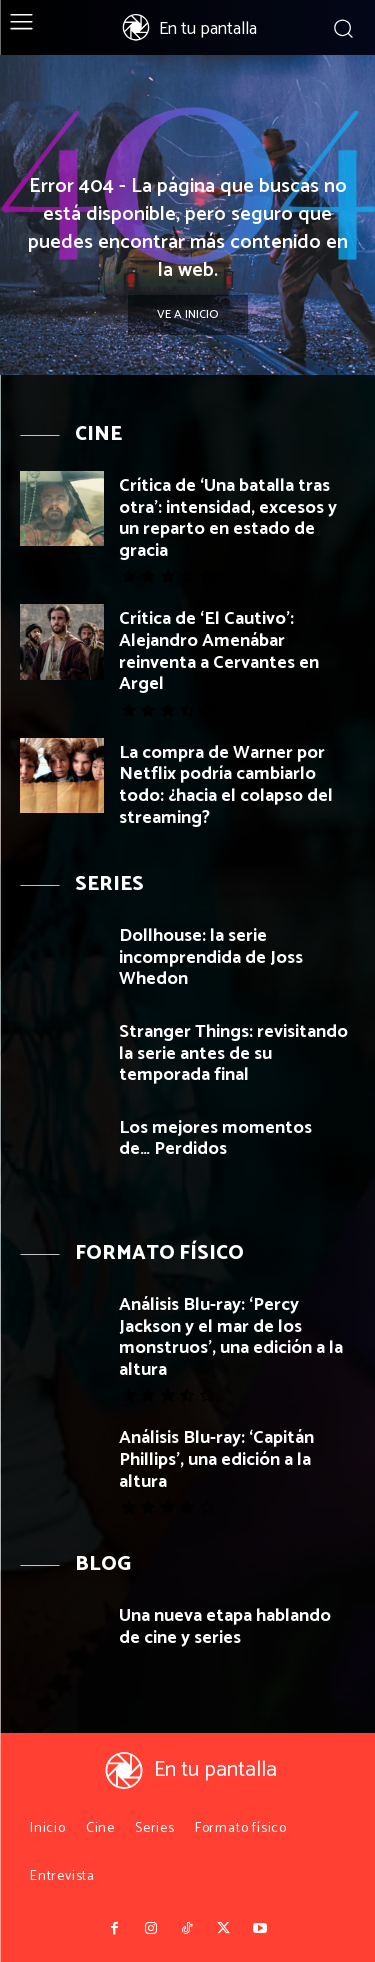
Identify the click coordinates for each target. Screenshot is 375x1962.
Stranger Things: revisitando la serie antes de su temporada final (233, 1053)
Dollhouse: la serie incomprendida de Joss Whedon (211, 957)
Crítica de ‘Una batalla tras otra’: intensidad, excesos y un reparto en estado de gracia (228, 518)
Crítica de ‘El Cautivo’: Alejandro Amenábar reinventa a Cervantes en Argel (219, 651)
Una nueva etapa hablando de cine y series (225, 1627)
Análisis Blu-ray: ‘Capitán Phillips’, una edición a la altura (216, 1459)
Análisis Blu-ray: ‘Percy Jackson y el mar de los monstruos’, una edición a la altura (231, 1337)
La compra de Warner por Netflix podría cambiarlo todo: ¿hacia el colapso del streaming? (226, 785)
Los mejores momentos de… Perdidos (215, 1139)
